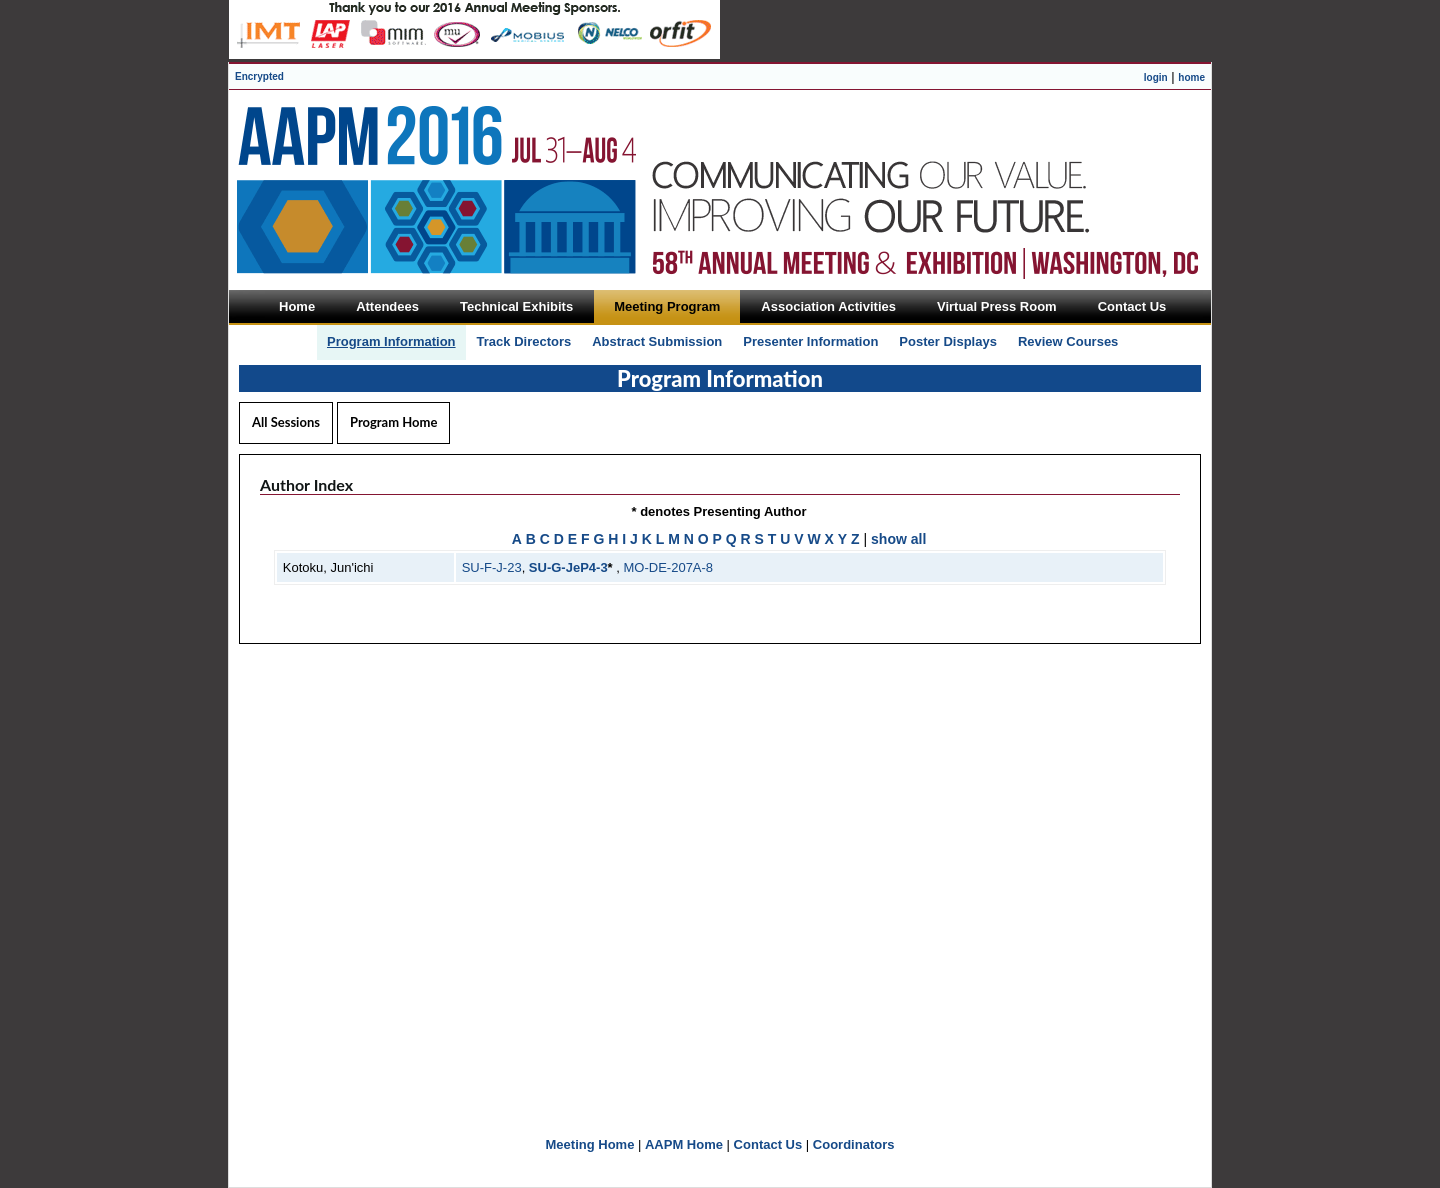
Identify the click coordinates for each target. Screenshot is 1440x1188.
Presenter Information (810, 341)
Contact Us (768, 1144)
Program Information (391, 341)
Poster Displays (948, 341)
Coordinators (854, 1144)
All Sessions (286, 422)
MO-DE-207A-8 (669, 567)
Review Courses (1068, 341)
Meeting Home (590, 1144)
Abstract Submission (657, 341)
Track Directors (524, 341)
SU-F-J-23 (492, 567)
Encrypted (259, 76)
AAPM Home (684, 1144)
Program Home (393, 422)
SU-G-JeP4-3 (568, 567)
